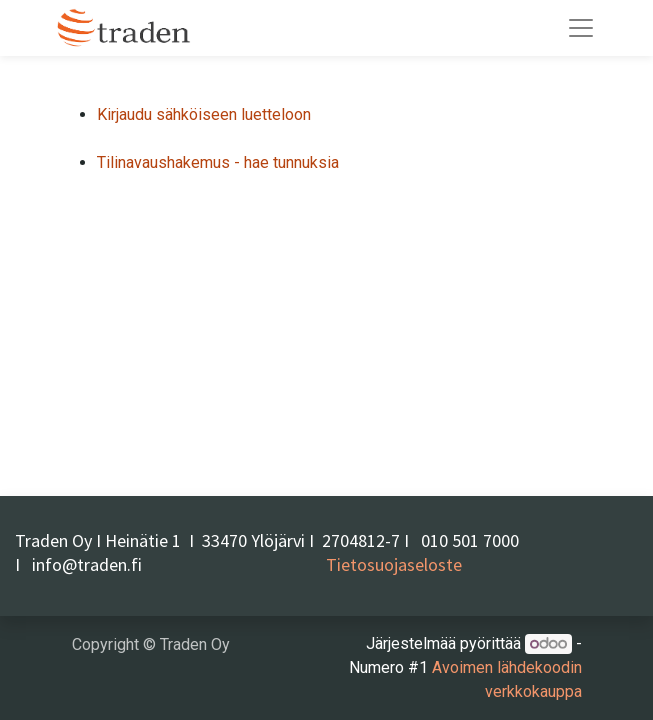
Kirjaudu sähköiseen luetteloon (204, 114)
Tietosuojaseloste (394, 564)
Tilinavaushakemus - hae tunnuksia (218, 162)
